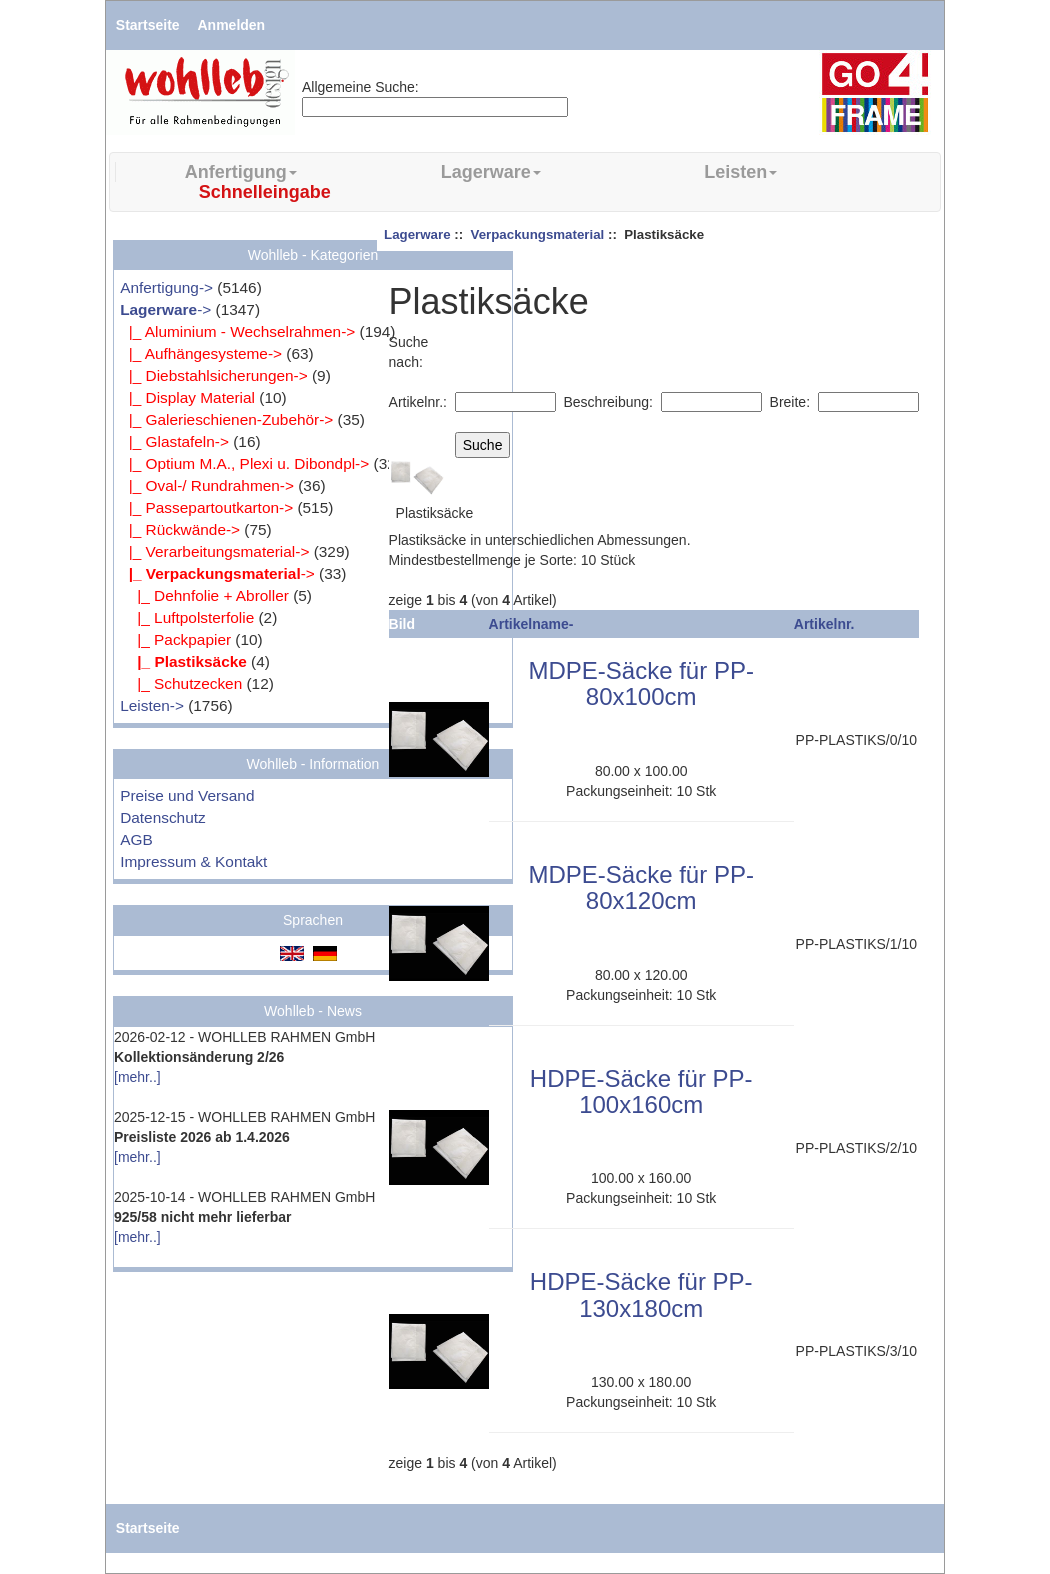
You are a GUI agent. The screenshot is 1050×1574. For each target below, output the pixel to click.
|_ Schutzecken (181, 683)
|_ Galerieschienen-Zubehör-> (226, 419)
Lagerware (417, 234)
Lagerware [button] (491, 172)
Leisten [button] (740, 172)
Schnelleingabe (265, 192)
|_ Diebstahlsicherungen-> (214, 375)
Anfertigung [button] (241, 172)
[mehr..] (137, 1077)
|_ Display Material (187, 397)
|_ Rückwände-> (180, 529)
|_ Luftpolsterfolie (187, 617)
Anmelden (232, 25)
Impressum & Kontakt (193, 861)
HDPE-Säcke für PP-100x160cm (641, 1091)
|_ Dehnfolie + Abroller (204, 595)
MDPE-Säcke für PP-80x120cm (641, 887)
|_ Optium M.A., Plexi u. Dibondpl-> (244, 463)
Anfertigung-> (166, 287)
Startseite (148, 25)
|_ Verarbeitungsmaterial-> (214, 551)
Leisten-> (152, 705)
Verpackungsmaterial (538, 234)
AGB (136, 839)
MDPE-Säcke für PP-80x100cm (641, 683)
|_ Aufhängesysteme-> (201, 353)
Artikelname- (531, 624)
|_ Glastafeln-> (174, 441)
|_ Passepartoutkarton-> (206, 507)
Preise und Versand (187, 795)
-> (165, 309)
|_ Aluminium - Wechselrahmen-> (237, 331)
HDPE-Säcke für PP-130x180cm (641, 1294)
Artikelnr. (824, 624)
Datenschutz (163, 817)
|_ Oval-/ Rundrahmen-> (207, 485)
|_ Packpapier (175, 639)
